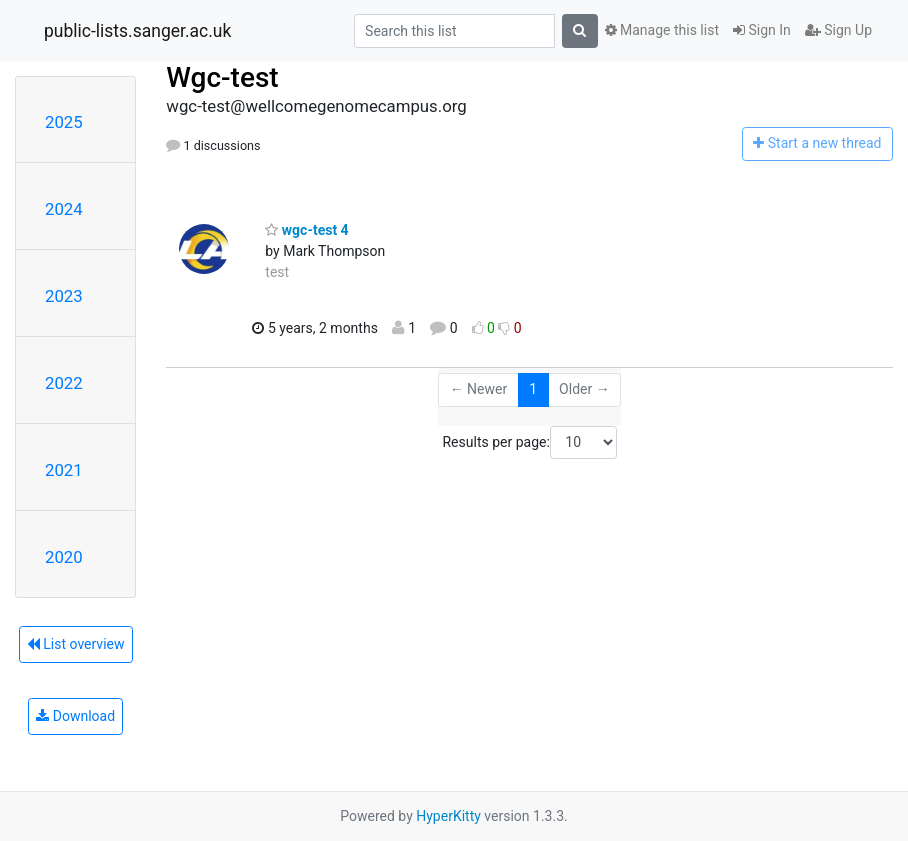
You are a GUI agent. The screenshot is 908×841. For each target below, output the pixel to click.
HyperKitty (448, 816)
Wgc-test (222, 77)
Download (75, 716)
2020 (64, 557)
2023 (64, 296)
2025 (64, 122)
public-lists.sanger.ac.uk (137, 31)
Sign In (762, 30)
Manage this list (662, 30)
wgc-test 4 (306, 230)
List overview (76, 644)
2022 (64, 383)
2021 (64, 470)
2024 (64, 209)
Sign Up (838, 30)
